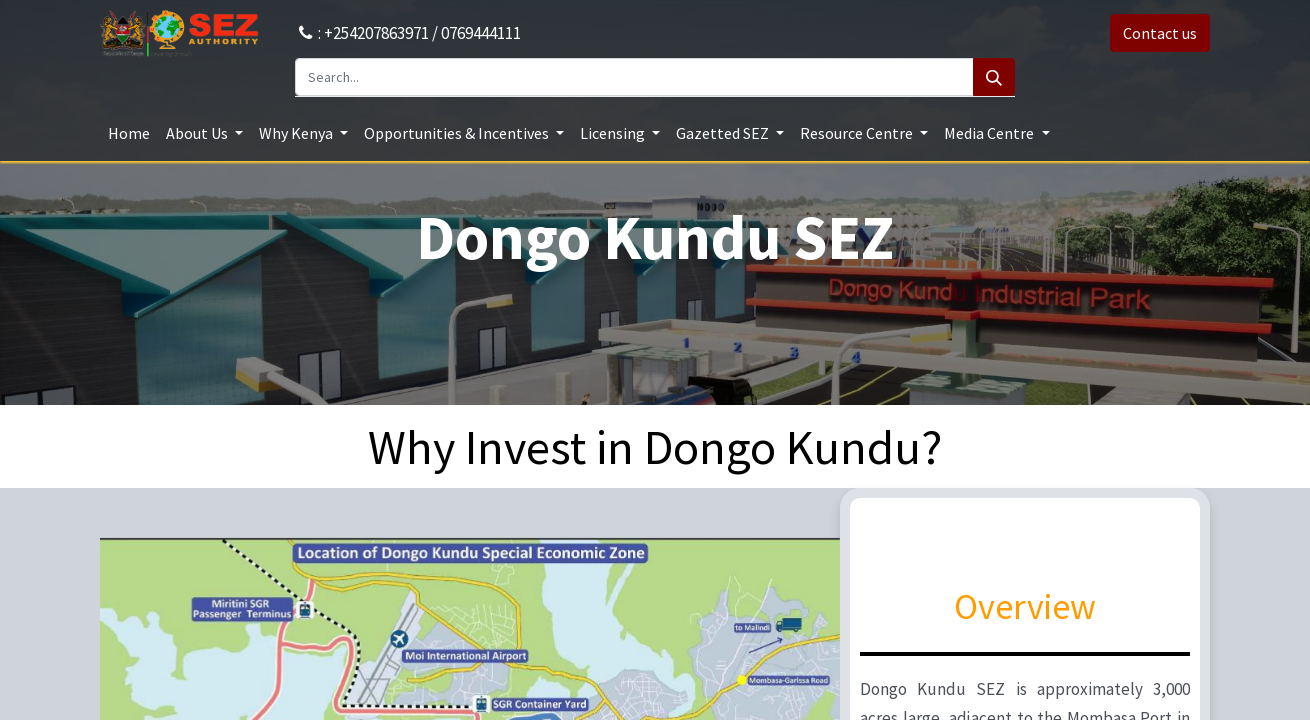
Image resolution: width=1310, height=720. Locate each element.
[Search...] (634, 77)
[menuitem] (129, 133)
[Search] (994, 77)
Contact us (1160, 33)
